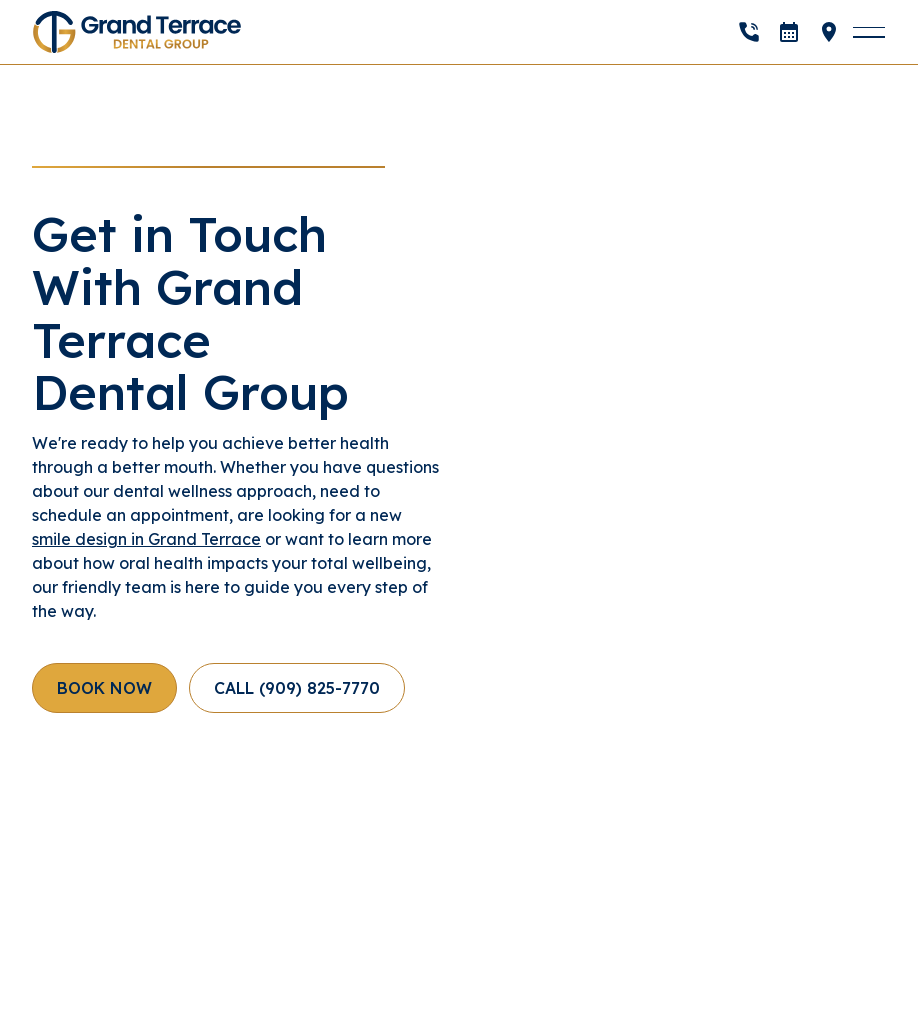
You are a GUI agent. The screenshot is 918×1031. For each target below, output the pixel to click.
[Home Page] (137, 32)
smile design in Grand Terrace (146, 539)
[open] (789, 32)
